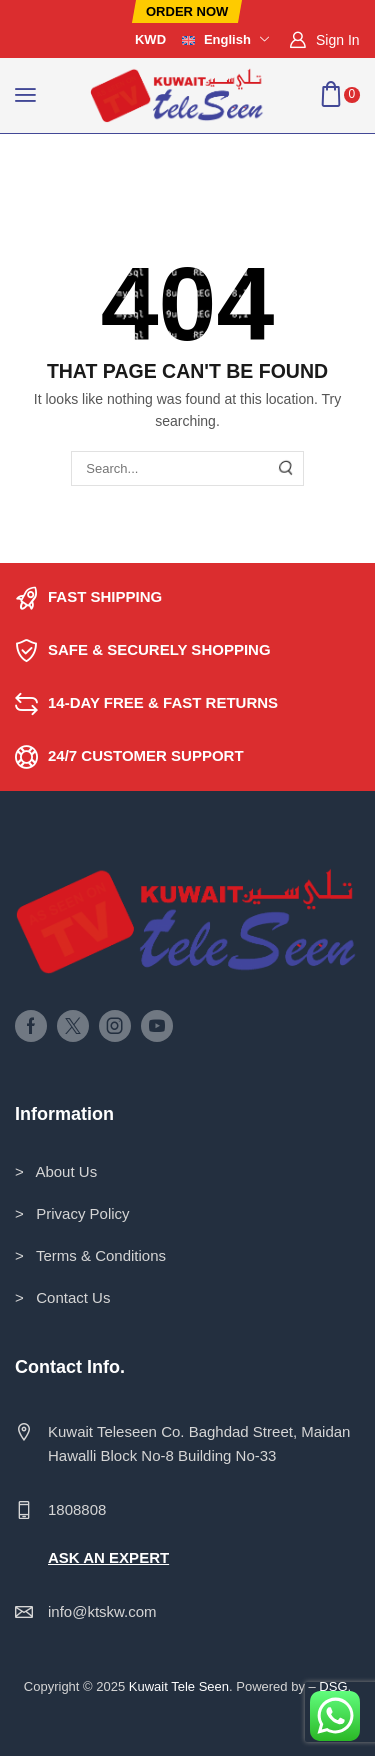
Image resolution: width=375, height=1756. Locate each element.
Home (34, 159)
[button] (187, 11)
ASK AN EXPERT (108, 1557)
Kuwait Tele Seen (179, 1686)
